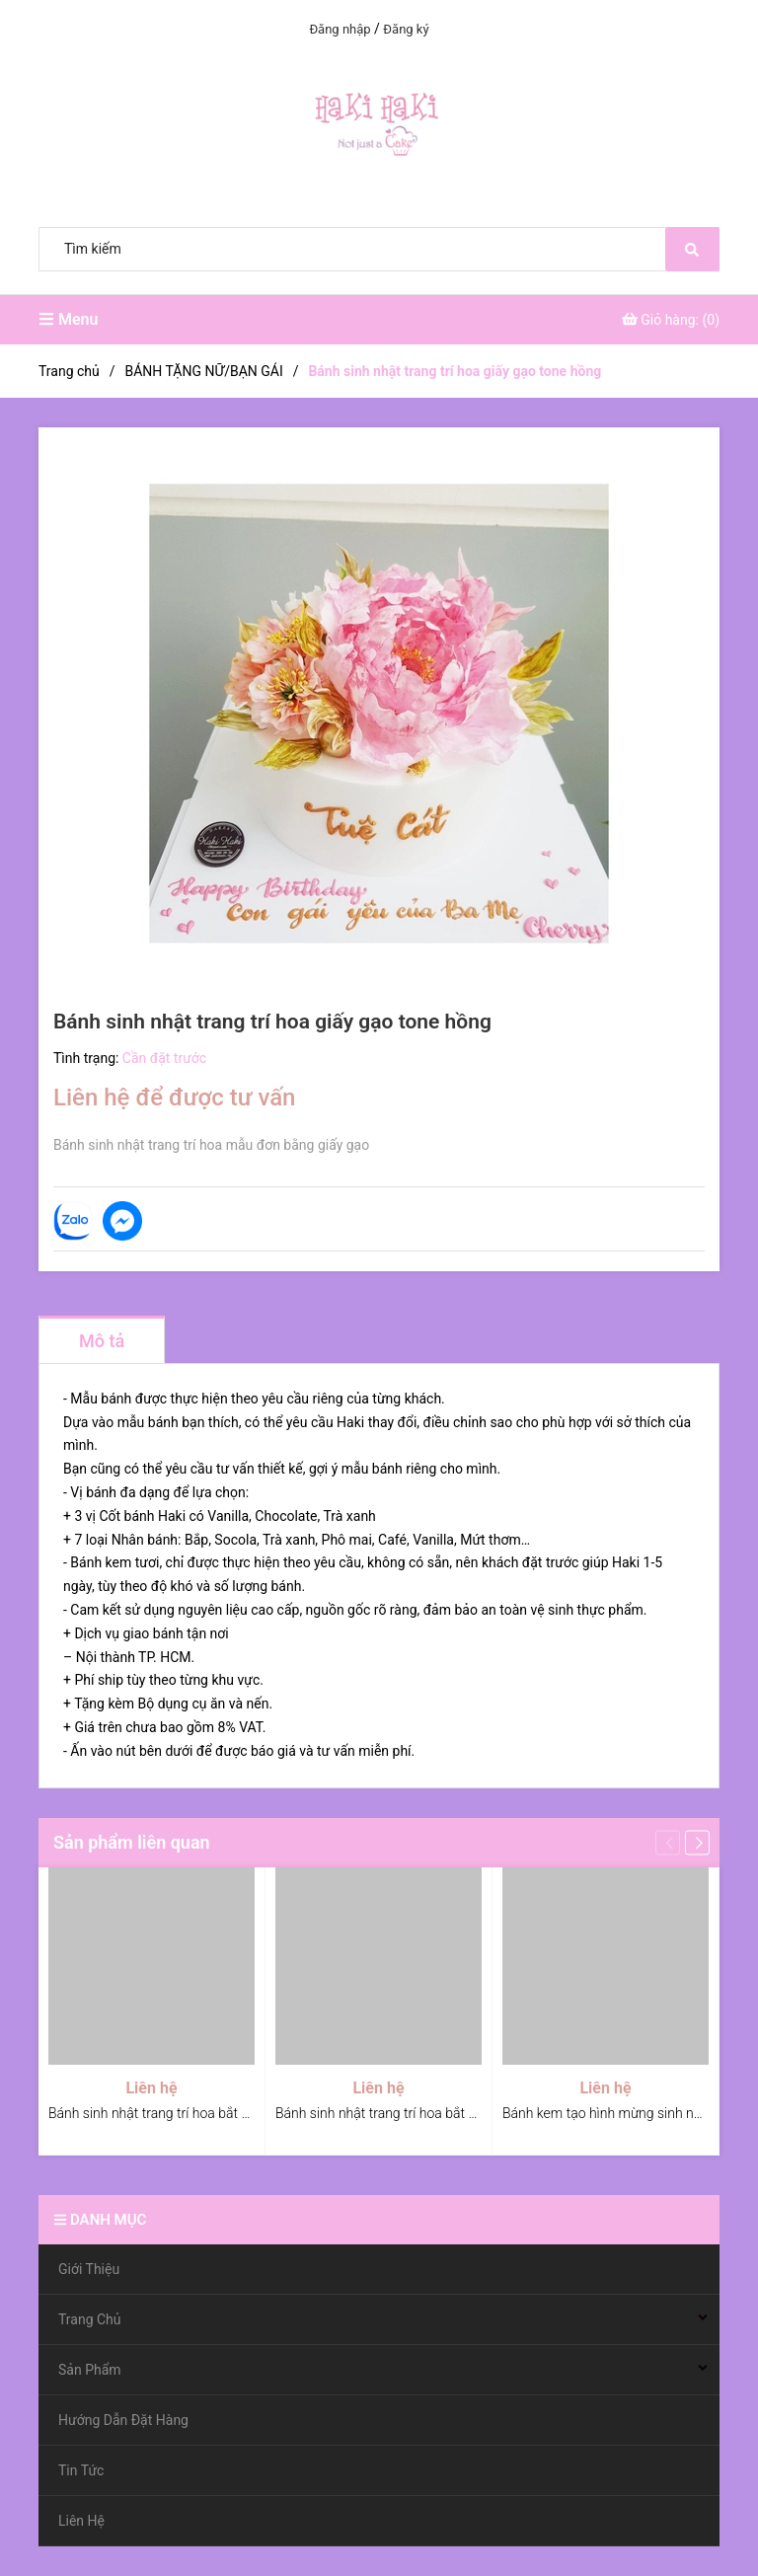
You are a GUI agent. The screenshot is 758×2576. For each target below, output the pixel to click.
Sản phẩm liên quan (131, 1842)
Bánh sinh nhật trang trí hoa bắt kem (384, 2113)
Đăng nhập (339, 29)
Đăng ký (405, 29)
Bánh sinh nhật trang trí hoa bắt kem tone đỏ (182, 2113)
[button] (697, 1842)
